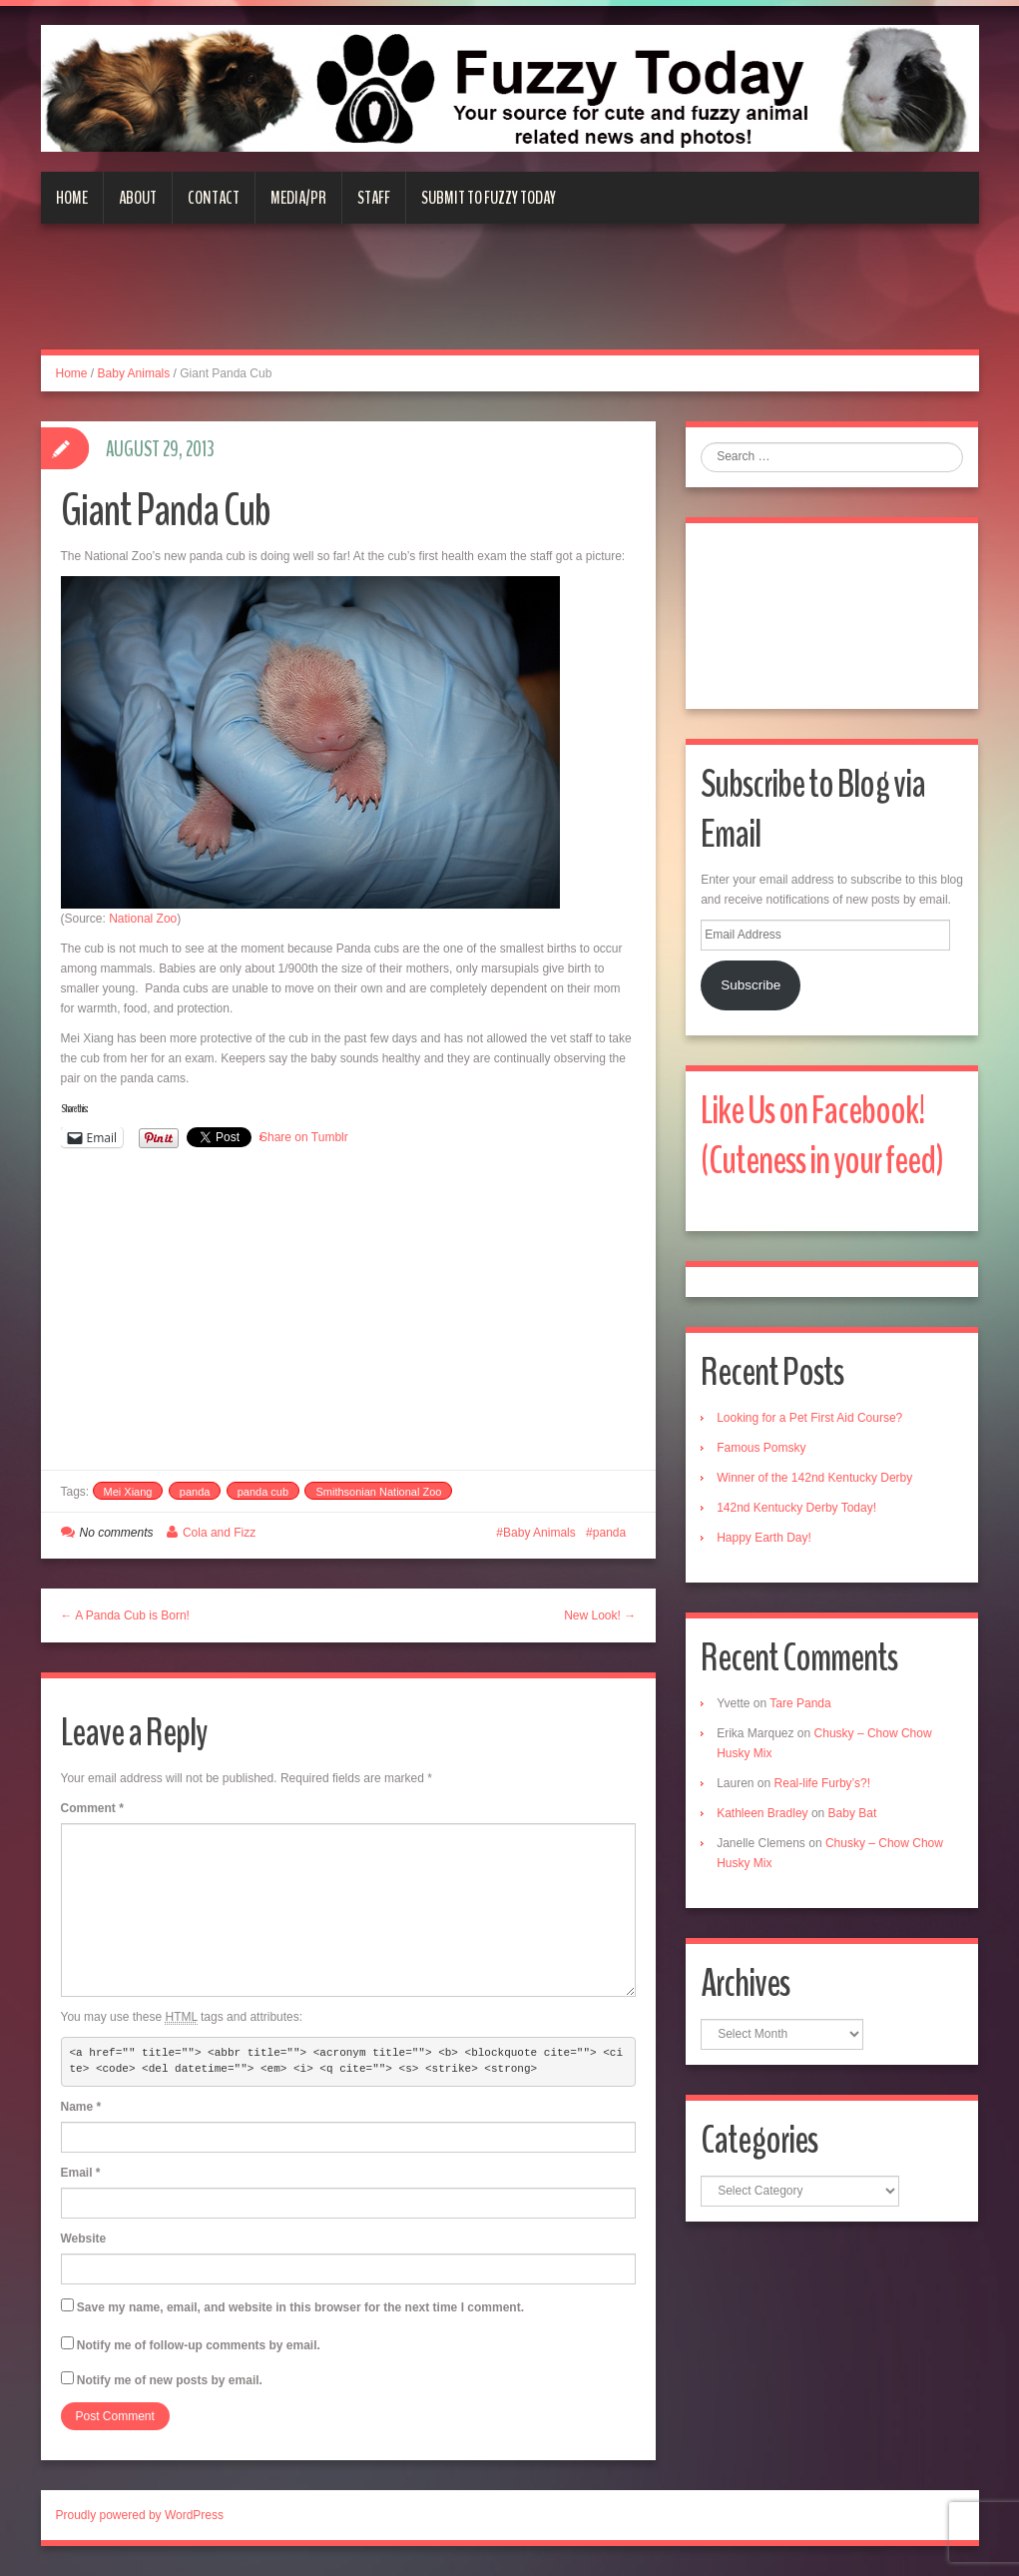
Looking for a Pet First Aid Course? (809, 1418)
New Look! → (600, 1615)
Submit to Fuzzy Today (488, 198)
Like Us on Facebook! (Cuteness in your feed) (822, 1135)
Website (84, 2239)
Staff (373, 198)
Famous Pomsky (761, 1448)
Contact (214, 198)
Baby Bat (852, 1813)
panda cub (263, 1492)
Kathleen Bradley (762, 1813)
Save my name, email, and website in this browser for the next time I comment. (300, 2307)
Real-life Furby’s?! (822, 1783)
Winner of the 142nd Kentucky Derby (814, 1478)
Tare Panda (799, 1703)
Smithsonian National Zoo (378, 1492)
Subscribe (750, 984)
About (138, 198)
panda (195, 1492)
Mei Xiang (128, 1492)
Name (81, 2107)
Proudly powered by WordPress (140, 2515)
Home (72, 198)
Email (81, 2173)
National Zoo (143, 919)
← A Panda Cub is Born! (125, 1615)
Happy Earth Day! (764, 1538)
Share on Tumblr (303, 1137)
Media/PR (298, 198)
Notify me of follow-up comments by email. (198, 2345)
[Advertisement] (510, 298)
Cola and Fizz (219, 1533)
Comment (92, 1808)
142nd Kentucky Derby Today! (796, 1508)
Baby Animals (134, 373)
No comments (117, 1533)
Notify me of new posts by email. (169, 2380)
